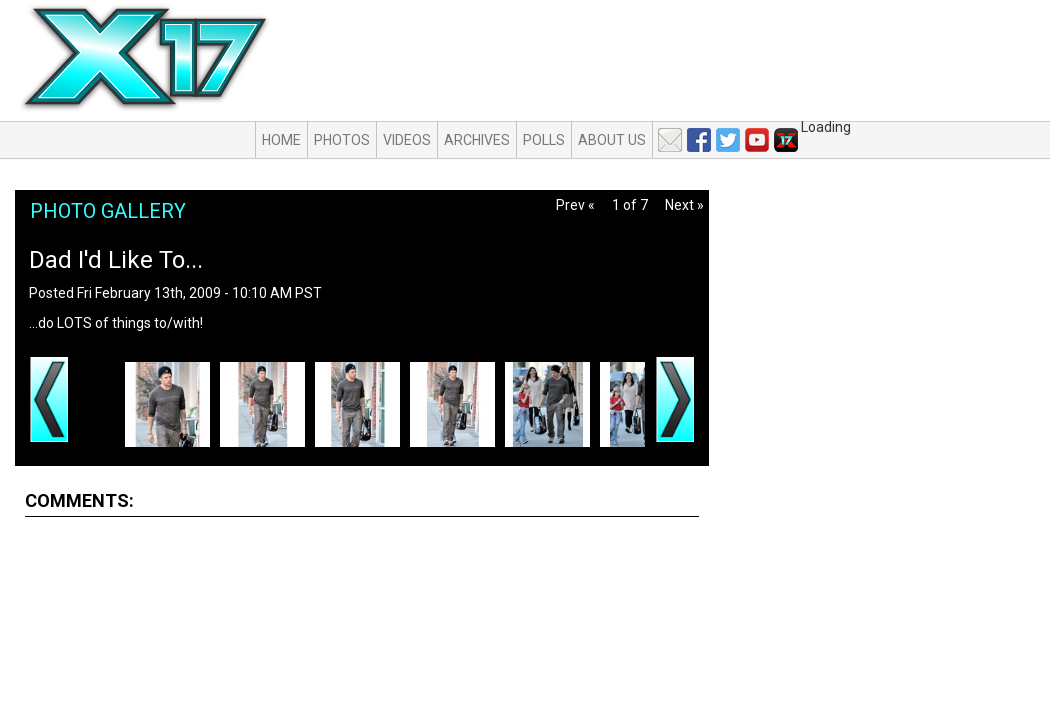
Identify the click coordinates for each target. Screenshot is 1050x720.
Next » (684, 205)
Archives (477, 140)
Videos (407, 140)
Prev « (575, 205)
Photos (342, 140)
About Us (612, 140)
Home (281, 140)
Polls (544, 140)
